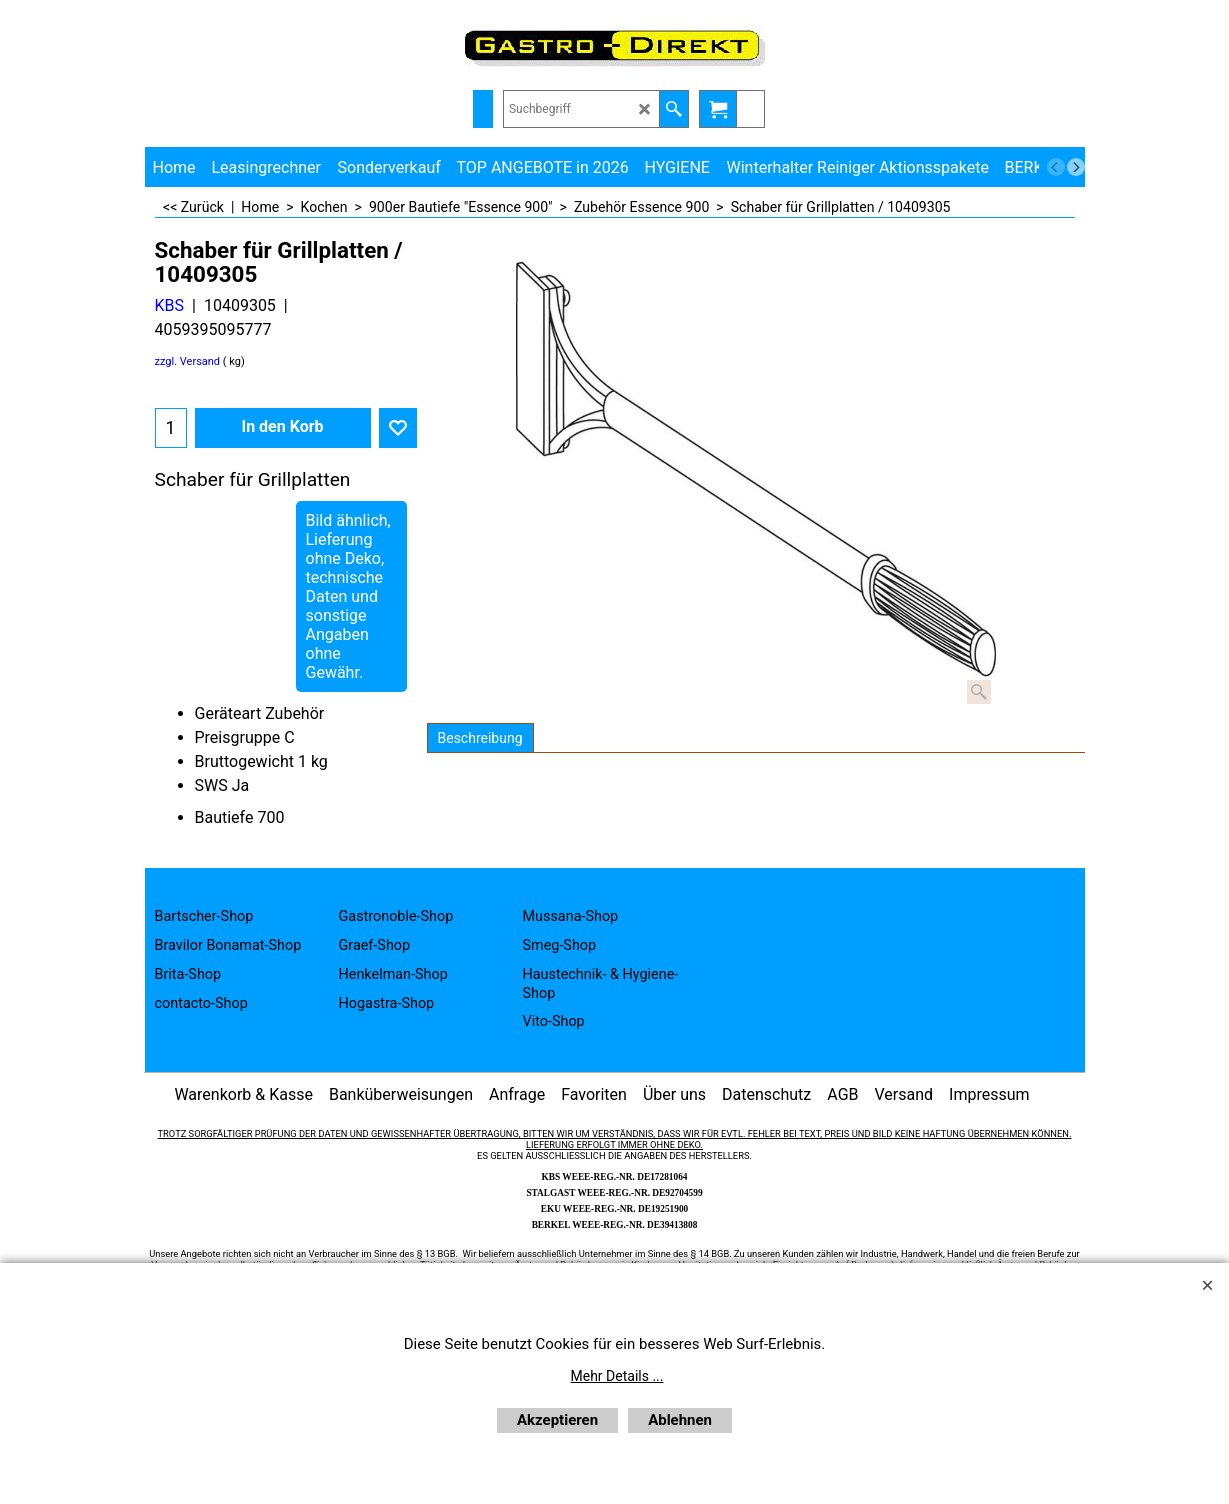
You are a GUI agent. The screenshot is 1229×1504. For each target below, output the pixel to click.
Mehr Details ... (617, 1376)
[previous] (1056, 167)
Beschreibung (480, 738)
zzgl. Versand (188, 361)
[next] (1076, 167)
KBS (170, 305)
